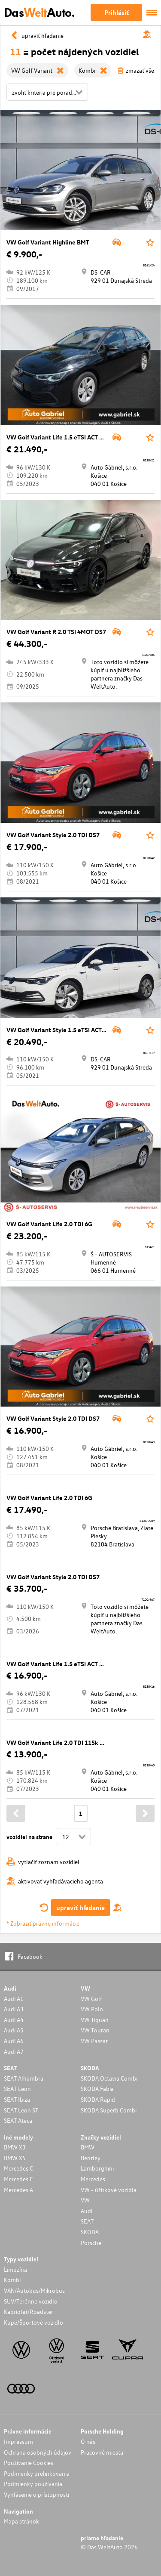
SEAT (87, 2221)
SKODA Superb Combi (109, 2110)
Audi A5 (14, 2030)
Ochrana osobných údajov (37, 2452)
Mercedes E (18, 2179)
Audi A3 (14, 2009)
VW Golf (91, 1999)
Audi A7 (14, 2051)
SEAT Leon (17, 2088)
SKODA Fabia (97, 2088)
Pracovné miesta (102, 2452)
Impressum (18, 2441)
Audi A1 (14, 1999)
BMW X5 (15, 2158)
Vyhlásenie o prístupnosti (36, 2494)
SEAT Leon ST (21, 2110)
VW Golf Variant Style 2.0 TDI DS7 (53, 835)
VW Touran (95, 2030)
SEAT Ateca (18, 2120)
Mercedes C (18, 2168)
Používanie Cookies (28, 2462)
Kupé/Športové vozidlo (33, 2322)
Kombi (12, 2280)
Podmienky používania (33, 2484)
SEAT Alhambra (23, 2078)
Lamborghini (97, 2168)
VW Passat (94, 2041)
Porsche (91, 2243)
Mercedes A (18, 2190)
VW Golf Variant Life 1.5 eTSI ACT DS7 (58, 437)
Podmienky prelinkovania (37, 2473)
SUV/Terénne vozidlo (31, 2301)
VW (85, 2200)
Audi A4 (14, 2020)
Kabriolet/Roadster (28, 2311)
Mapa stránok (21, 2521)
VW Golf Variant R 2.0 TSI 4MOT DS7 (56, 632)
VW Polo (92, 2009)
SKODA (90, 2232)
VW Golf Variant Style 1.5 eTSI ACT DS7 (60, 1030)
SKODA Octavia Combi (109, 2078)
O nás (88, 2441)
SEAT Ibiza (17, 2099)
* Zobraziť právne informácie (42, 1923)
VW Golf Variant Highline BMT (47, 242)
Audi (86, 2211)
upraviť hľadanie (80, 1907)
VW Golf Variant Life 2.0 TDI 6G (49, 1224)
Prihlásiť (116, 12)
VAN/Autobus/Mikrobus (34, 2290)
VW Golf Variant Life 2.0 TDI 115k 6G (56, 1742)
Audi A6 (14, 2041)
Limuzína (15, 2269)
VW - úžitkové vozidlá (109, 2190)
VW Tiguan (95, 2020)
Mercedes (93, 2179)
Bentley (90, 2158)
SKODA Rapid (98, 2099)
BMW (87, 2147)
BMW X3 (15, 2147)
